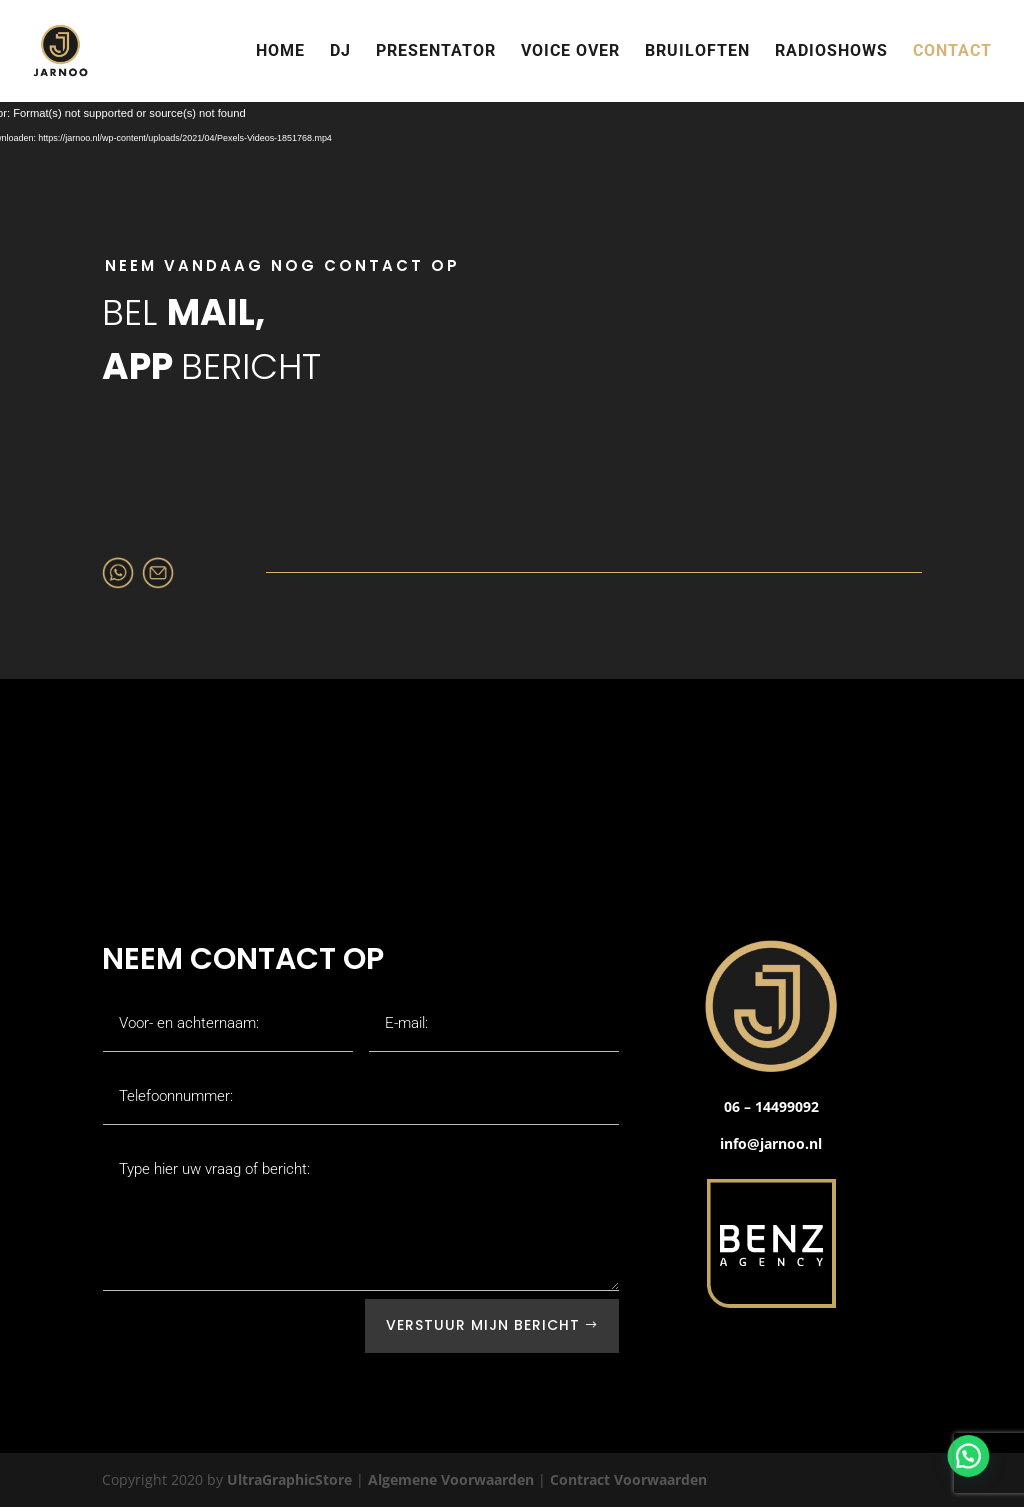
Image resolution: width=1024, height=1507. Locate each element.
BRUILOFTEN (697, 52)
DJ (340, 52)
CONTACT (952, 52)
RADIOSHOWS (831, 52)
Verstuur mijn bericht (483, 1325)
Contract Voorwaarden (628, 1479)
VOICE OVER (570, 52)
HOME (280, 52)
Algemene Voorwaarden (451, 1479)
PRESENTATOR (436, 52)
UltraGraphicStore (289, 1479)
